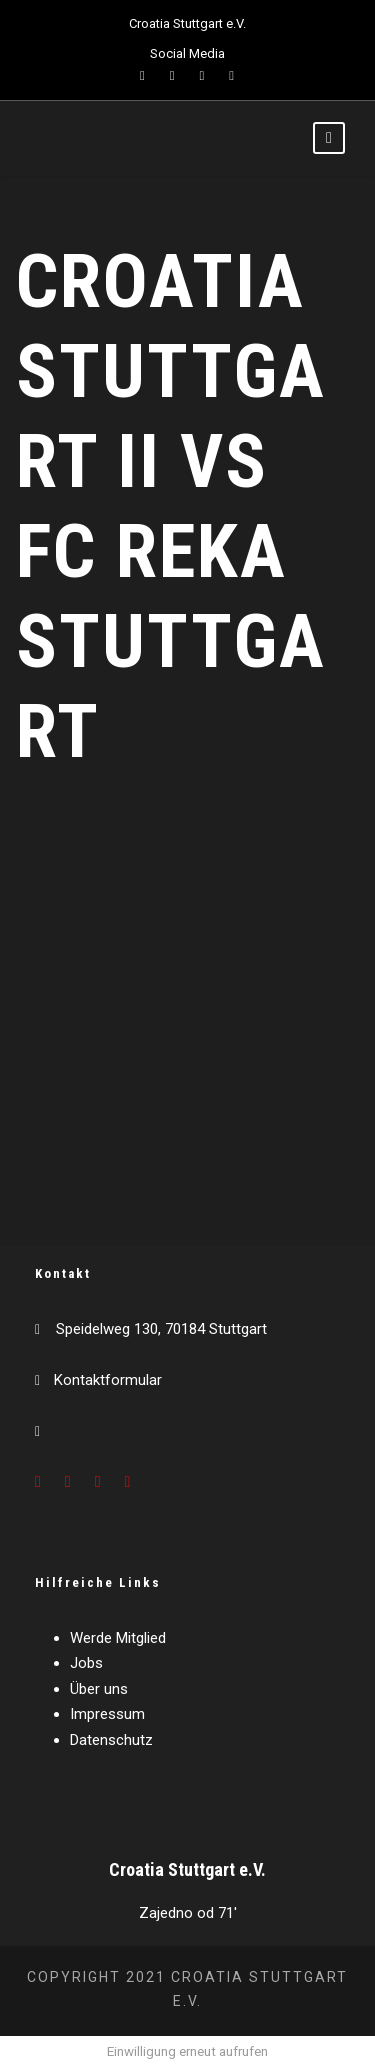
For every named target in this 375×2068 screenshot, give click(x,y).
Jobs (86, 1663)
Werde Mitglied (118, 1638)
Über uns (99, 1689)
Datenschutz (111, 1740)
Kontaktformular (108, 1380)
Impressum (107, 1714)
